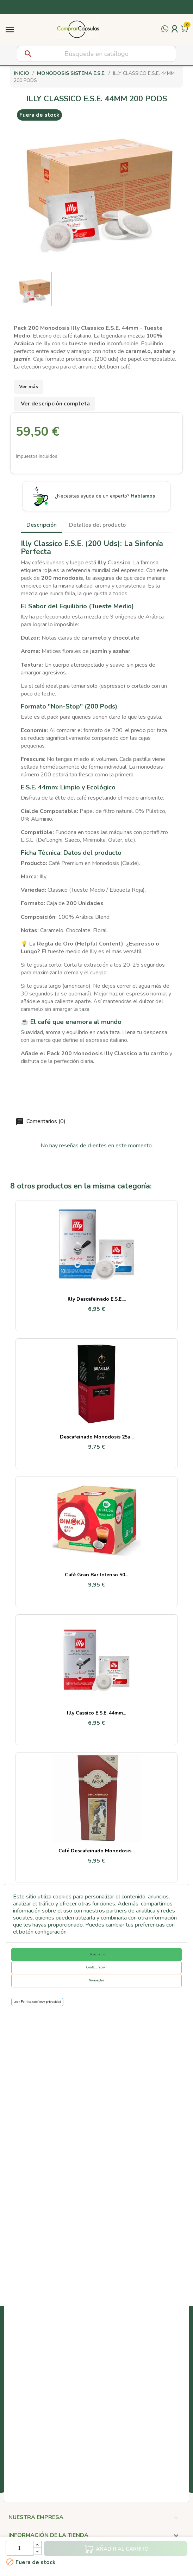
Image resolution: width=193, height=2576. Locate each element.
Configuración (96, 1967)
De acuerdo (96, 1954)
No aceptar (96, 1980)
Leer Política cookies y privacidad (37, 2002)
